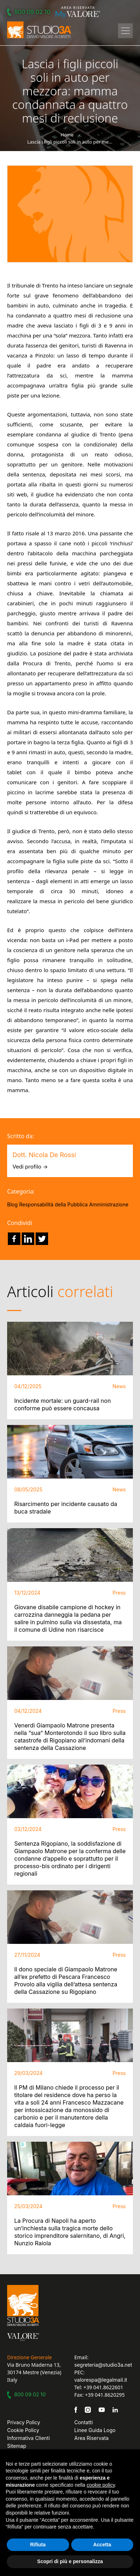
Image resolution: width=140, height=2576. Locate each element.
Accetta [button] (102, 2544)
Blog (12, 1204)
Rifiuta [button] (38, 2544)
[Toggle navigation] (125, 30)
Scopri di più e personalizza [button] (70, 2561)
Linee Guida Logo (95, 2430)
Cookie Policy (23, 2430)
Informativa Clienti (28, 2438)
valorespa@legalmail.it (100, 2380)
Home (67, 134)
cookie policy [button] (101, 2485)
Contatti (83, 2422)
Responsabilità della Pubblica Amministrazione (74, 1204)
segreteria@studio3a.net (103, 2365)
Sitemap (16, 2446)
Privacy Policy (23, 2422)
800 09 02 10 (29, 11)
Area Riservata (91, 2438)
